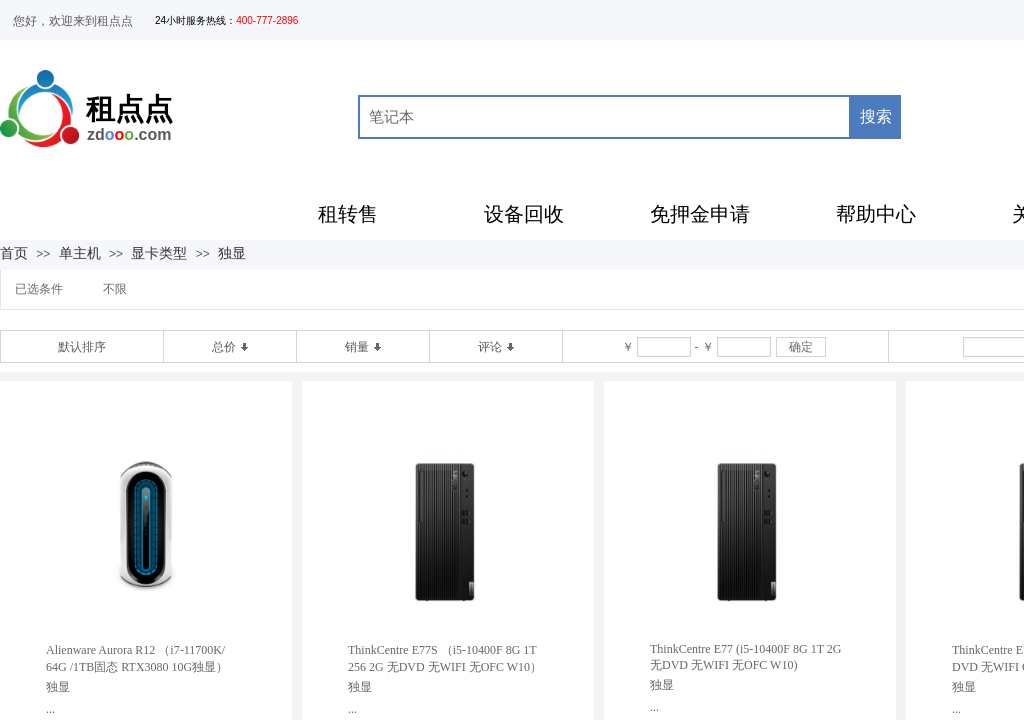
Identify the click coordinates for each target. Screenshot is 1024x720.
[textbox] (604, 117)
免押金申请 (700, 214)
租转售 (348, 214)
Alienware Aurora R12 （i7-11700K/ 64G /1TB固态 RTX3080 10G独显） (137, 658)
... (50, 709)
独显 (232, 253)
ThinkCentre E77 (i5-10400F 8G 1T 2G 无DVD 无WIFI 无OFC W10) (745, 657)
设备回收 (524, 214)
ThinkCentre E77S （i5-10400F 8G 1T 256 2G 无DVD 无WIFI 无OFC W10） (445, 658)
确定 (801, 347)
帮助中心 (876, 214)
